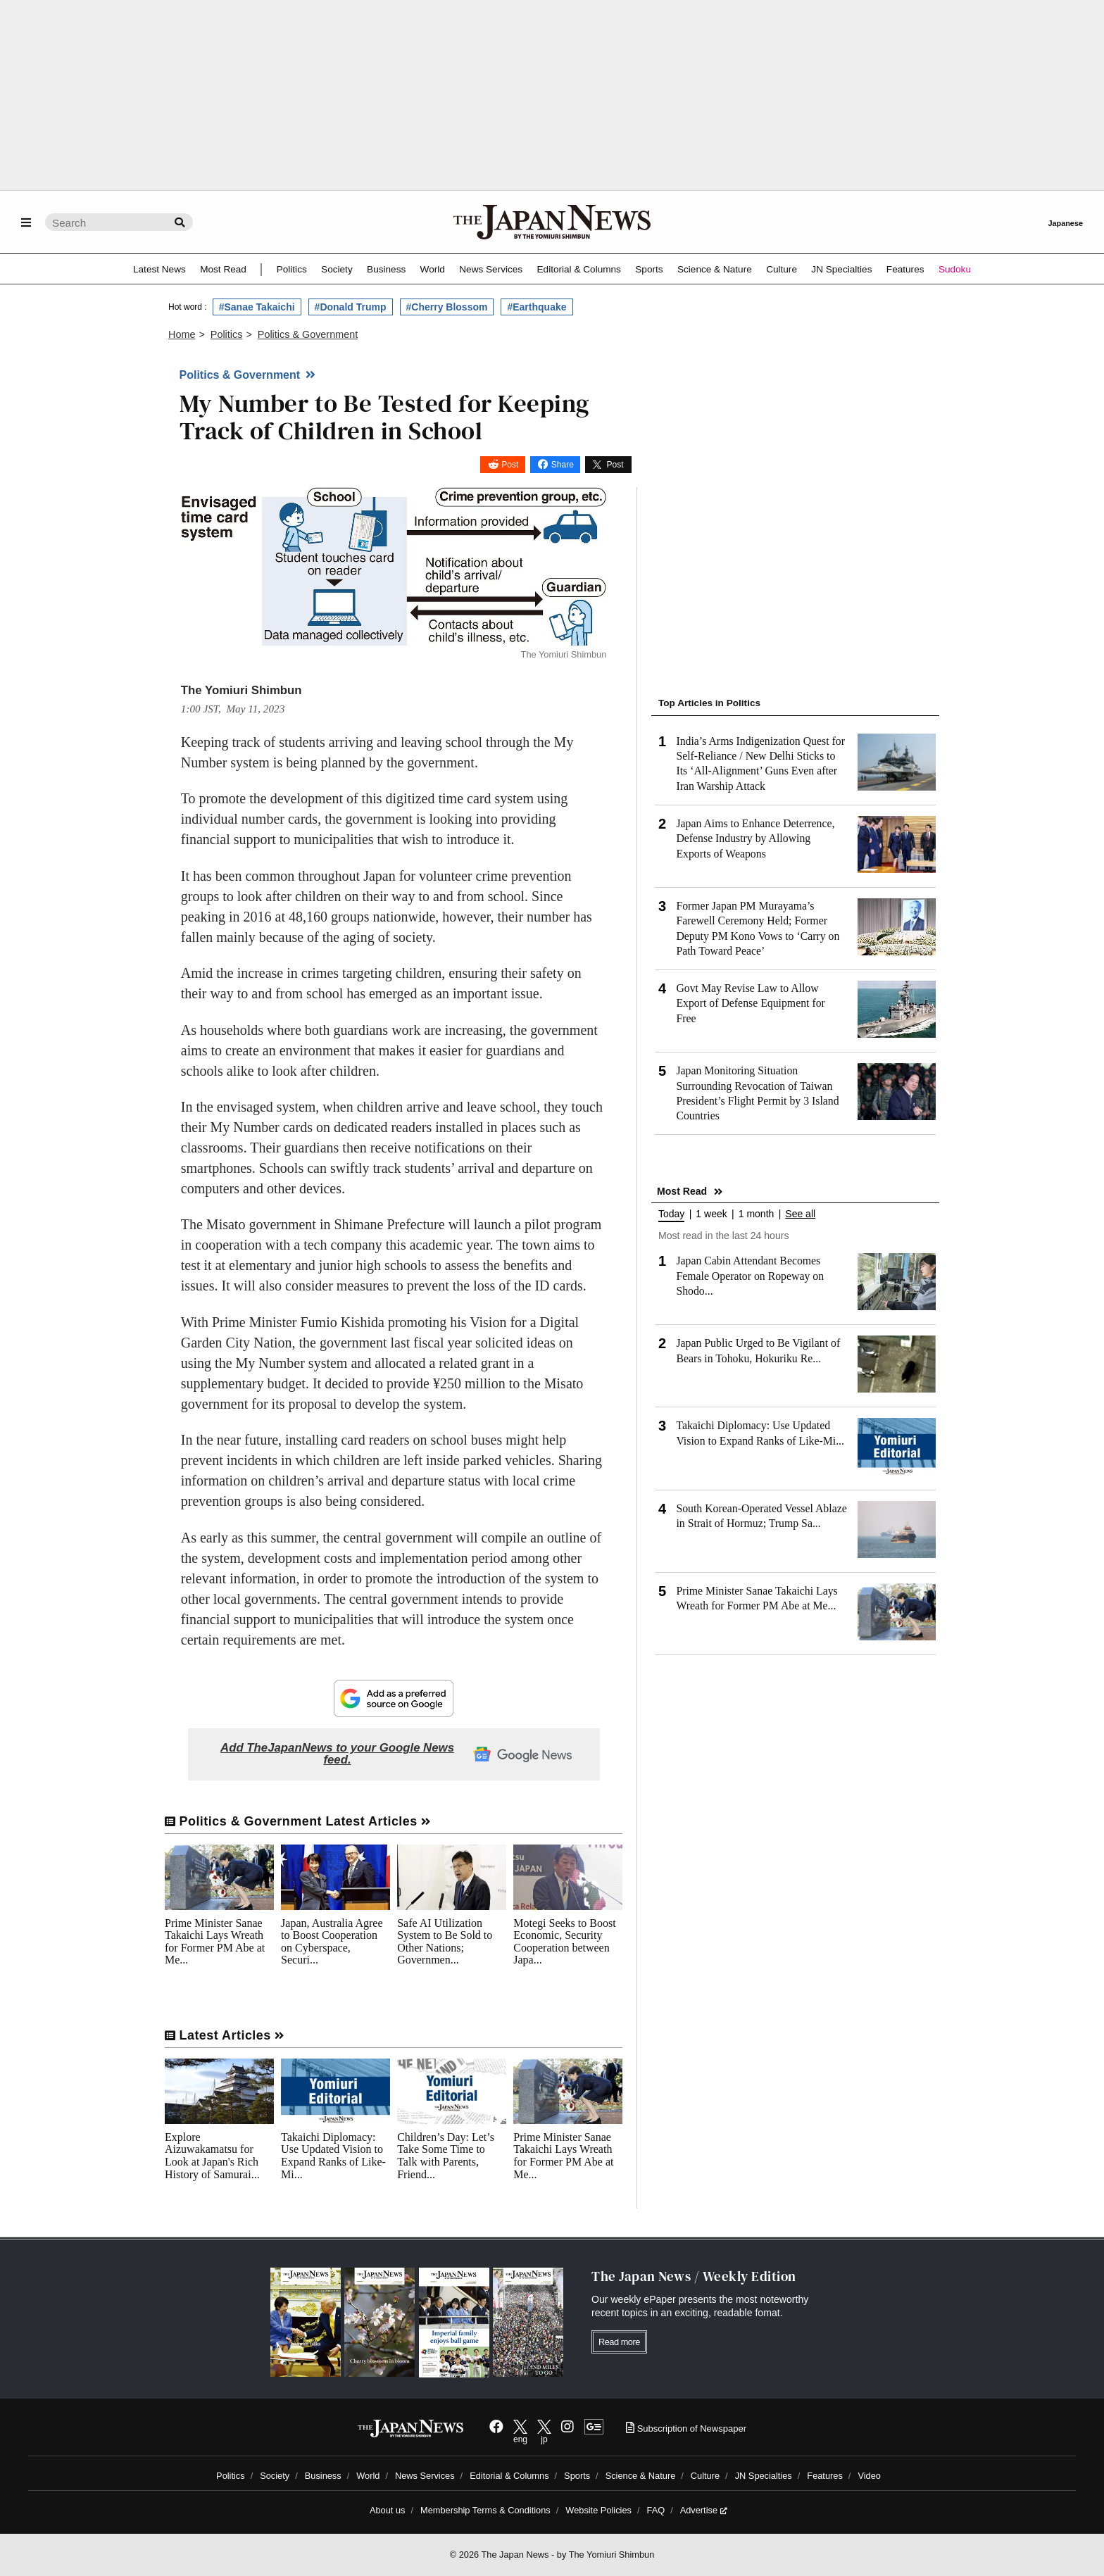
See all (800, 1214)
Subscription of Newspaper (686, 2428)
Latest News (159, 269)
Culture (781, 269)
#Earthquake (536, 307)
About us (388, 2510)
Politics (292, 269)
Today (671, 1214)
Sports (649, 269)
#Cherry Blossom (447, 307)
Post (509, 465)
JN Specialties (841, 269)
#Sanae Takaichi (257, 307)
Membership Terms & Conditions (485, 2510)
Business (386, 269)
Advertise (703, 2510)
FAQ (656, 2510)
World (432, 269)
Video (869, 2475)
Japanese (1065, 223)
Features (905, 269)
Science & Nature (714, 269)
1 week (711, 1214)
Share (562, 465)
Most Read (223, 269)
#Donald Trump (351, 307)
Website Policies (598, 2510)
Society (337, 269)
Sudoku (955, 269)
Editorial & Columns (579, 269)
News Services (490, 269)
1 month (756, 1214)
